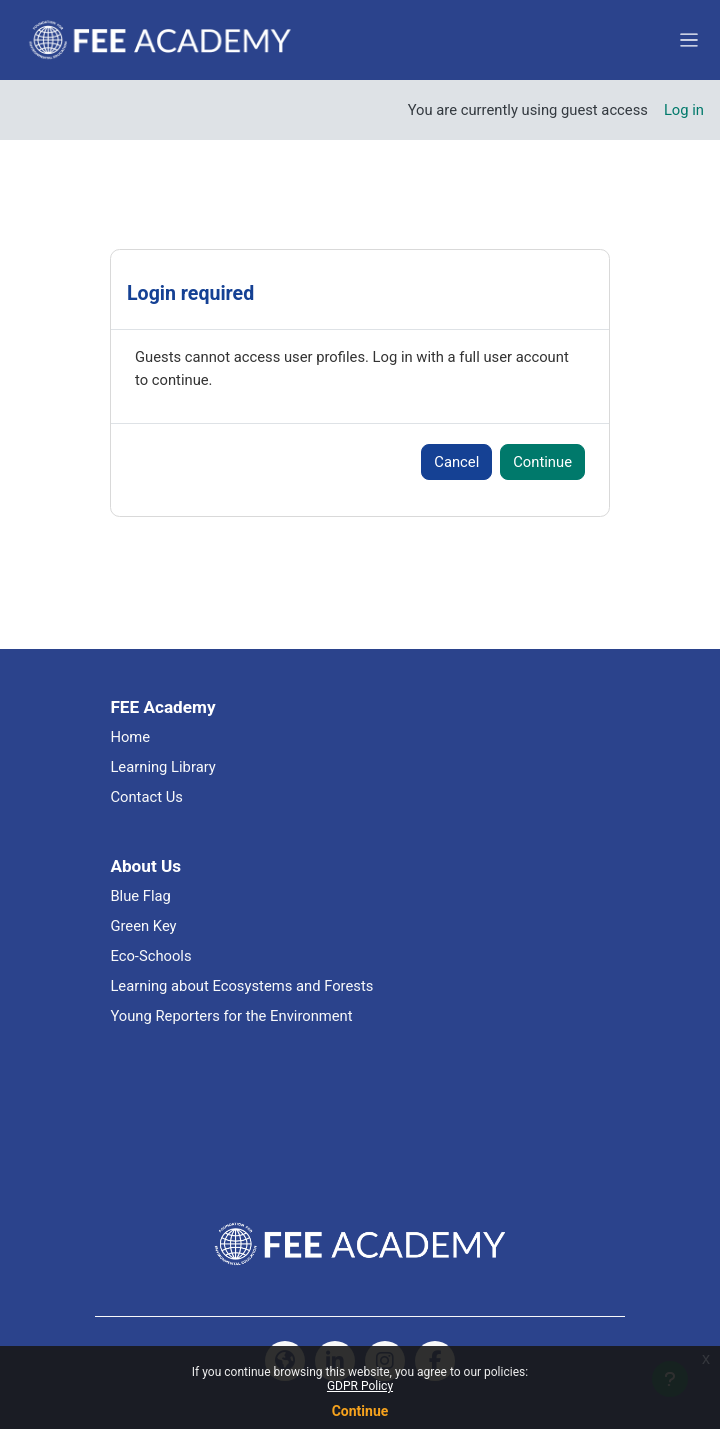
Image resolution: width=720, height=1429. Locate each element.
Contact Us (146, 797)
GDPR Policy (360, 1386)
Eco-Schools (150, 956)
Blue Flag (140, 896)
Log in (684, 110)
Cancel (456, 462)
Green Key (143, 926)
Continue (360, 1411)
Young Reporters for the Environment (231, 1016)
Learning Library (162, 767)
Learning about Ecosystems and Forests (241, 986)
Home (130, 737)
